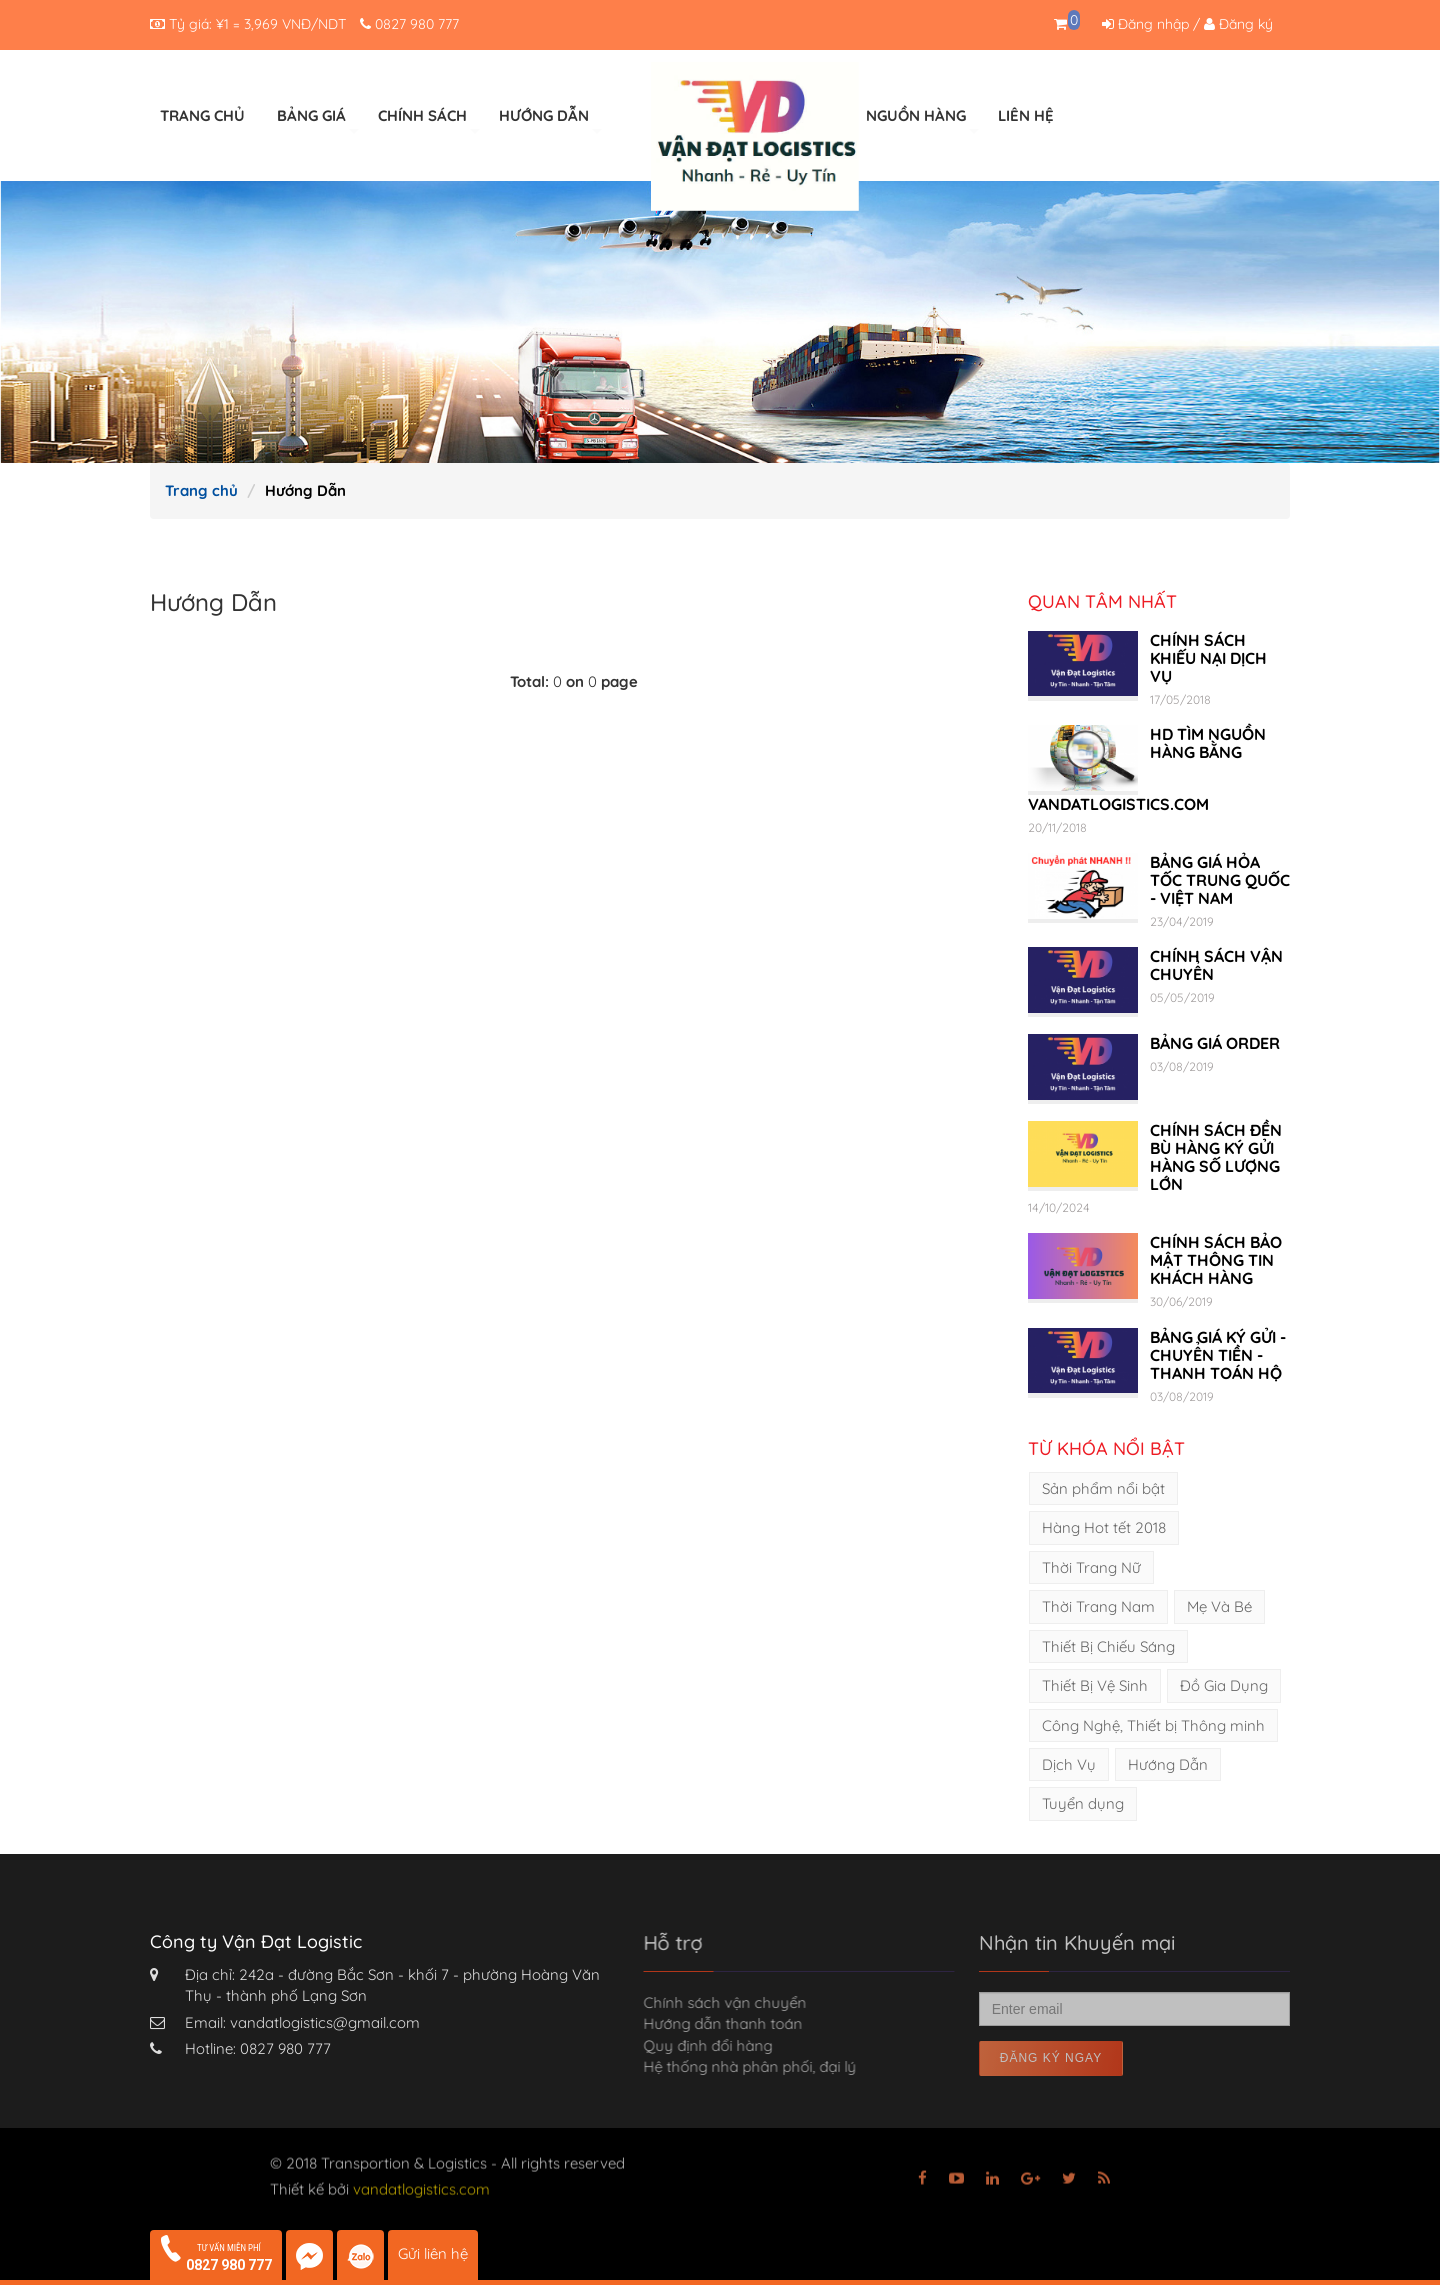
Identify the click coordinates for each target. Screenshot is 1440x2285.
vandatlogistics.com (421, 2184)
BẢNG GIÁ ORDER (1215, 1043)
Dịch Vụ (1069, 1764)
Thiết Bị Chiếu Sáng (1108, 1646)
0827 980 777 (417, 24)
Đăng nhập (1145, 24)
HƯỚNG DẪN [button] (550, 122)
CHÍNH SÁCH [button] (429, 122)
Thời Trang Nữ (1091, 1567)
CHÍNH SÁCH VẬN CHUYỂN (1216, 965)
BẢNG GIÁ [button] (318, 122)
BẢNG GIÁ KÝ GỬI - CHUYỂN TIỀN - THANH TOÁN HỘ (1218, 1355)
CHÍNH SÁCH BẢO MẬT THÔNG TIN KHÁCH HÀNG (1216, 1260)
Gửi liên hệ (433, 2253)
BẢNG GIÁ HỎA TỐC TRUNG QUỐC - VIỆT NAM (1220, 880)
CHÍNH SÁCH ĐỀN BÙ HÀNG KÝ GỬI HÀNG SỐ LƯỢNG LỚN (1216, 1157)
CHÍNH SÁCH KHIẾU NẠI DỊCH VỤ (1208, 658)
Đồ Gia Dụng (1224, 1685)
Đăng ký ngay (1051, 2058)
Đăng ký (1238, 24)
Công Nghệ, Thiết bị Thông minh (1153, 1725)
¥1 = (257, 24)
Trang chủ (201, 490)
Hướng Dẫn (1168, 1764)
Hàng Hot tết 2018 (1104, 1527)
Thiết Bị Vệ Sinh (1095, 1685)
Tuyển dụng (1083, 1803)
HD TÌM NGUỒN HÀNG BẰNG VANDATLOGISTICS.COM (1147, 769)
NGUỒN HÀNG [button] (922, 122)
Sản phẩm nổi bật (1103, 1488)
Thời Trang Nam (1098, 1606)
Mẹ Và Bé (1219, 1606)
